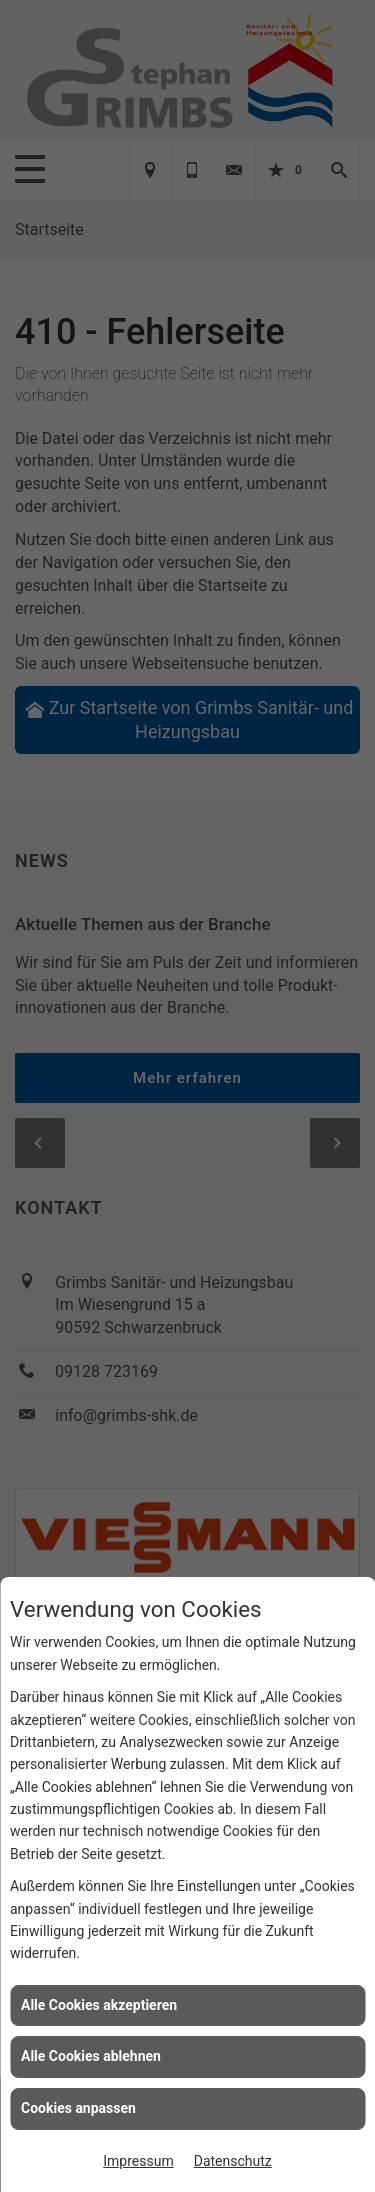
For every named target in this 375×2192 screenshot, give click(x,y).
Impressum (138, 2161)
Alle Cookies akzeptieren (99, 2005)
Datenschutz (233, 2161)
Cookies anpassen (78, 2108)
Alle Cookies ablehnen (91, 2056)
